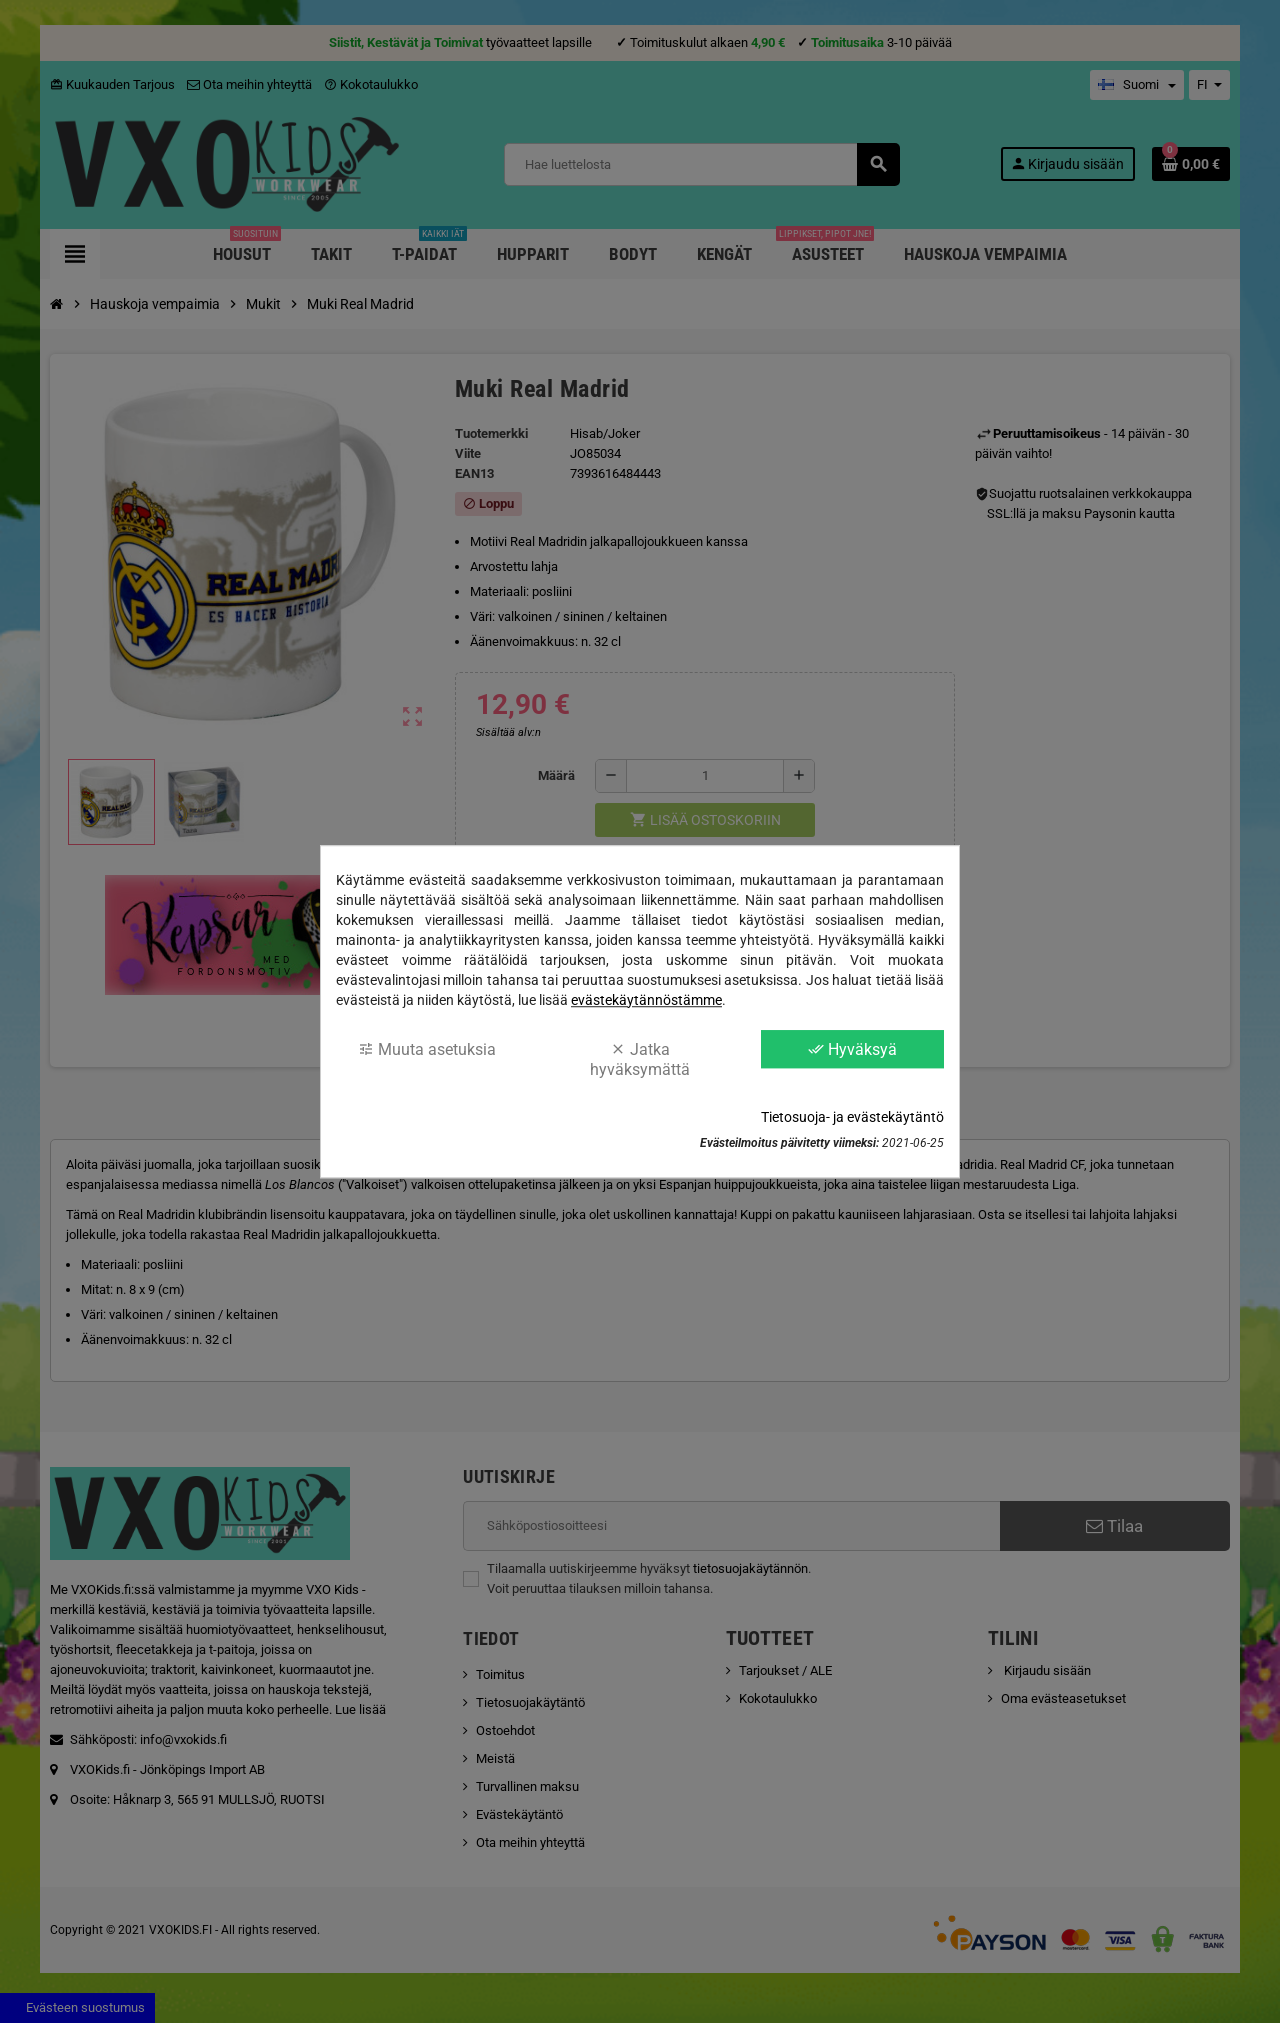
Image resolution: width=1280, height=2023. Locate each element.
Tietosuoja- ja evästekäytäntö (852, 1117)
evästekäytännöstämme (646, 1000)
